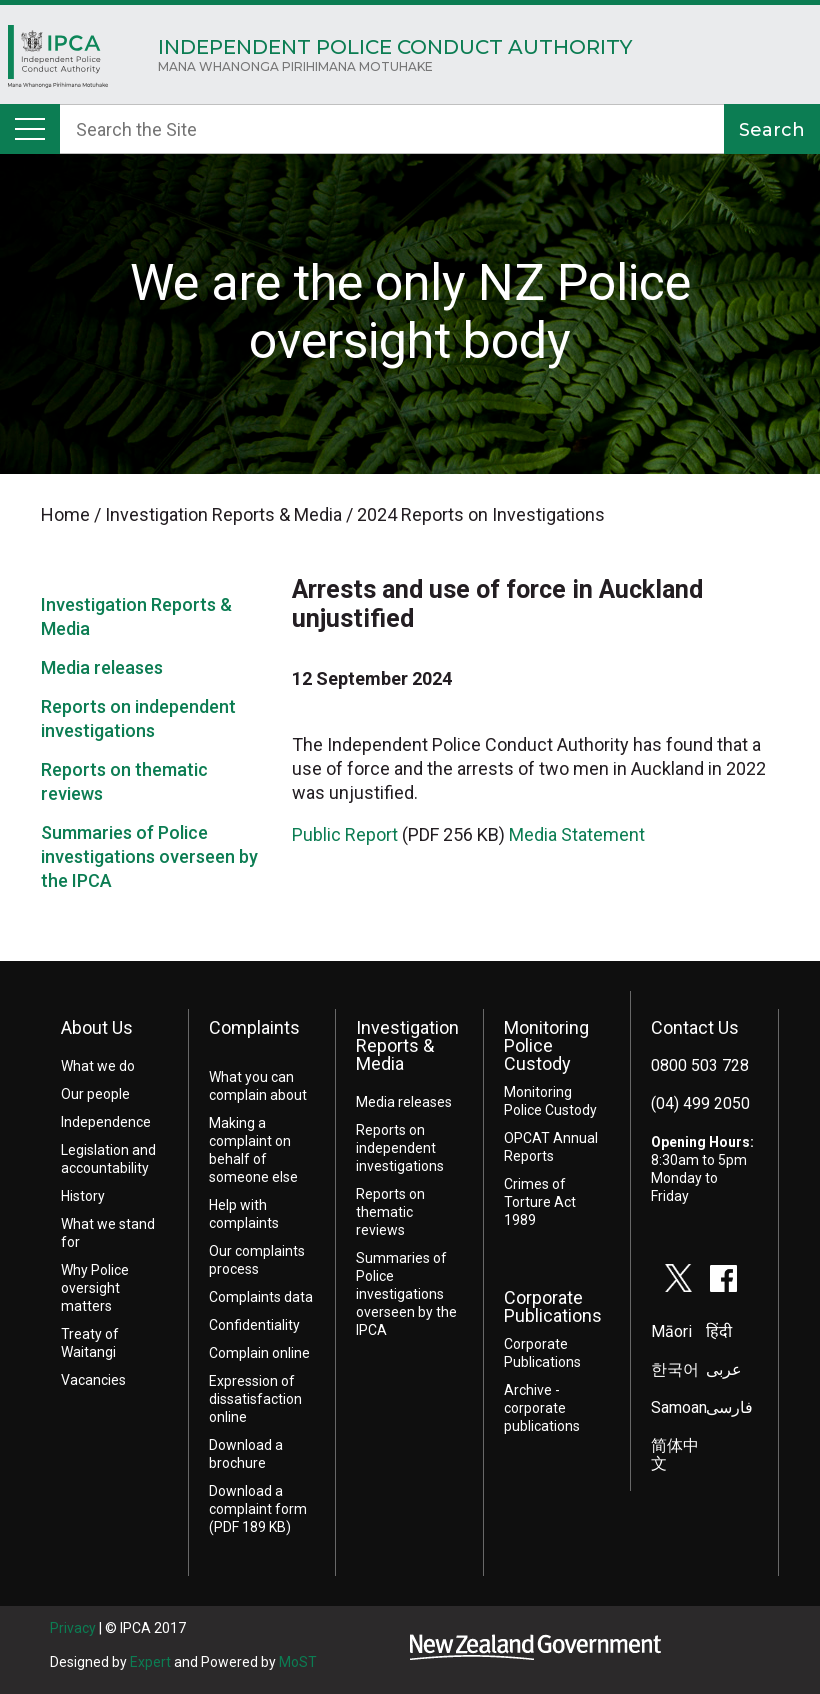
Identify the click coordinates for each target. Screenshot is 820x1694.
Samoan (679, 1407)
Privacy (73, 1628)
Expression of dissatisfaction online (255, 1399)
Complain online (259, 1353)
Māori (671, 1331)
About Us (97, 1027)
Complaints (254, 1027)
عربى (724, 1369)
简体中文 (675, 1454)
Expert (150, 1662)
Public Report (345, 834)
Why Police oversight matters (95, 1288)
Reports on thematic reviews (390, 1212)
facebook (724, 1278)
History (83, 1196)
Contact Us (695, 1027)
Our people (95, 1094)
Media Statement (577, 834)
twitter (679, 1278)
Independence (106, 1122)
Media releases (102, 667)
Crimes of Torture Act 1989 (540, 1202)
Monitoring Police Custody (546, 1045)
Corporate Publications (553, 1306)
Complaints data (261, 1297)
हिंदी (719, 1331)
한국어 (675, 1369)
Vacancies (93, 1380)
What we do (98, 1066)
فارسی (729, 1407)
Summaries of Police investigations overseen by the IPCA (149, 856)
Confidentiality (254, 1325)
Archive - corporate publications (542, 1408)
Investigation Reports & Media (407, 1045)
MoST (298, 1662)
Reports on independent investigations (400, 1148)
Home (58, 61)
